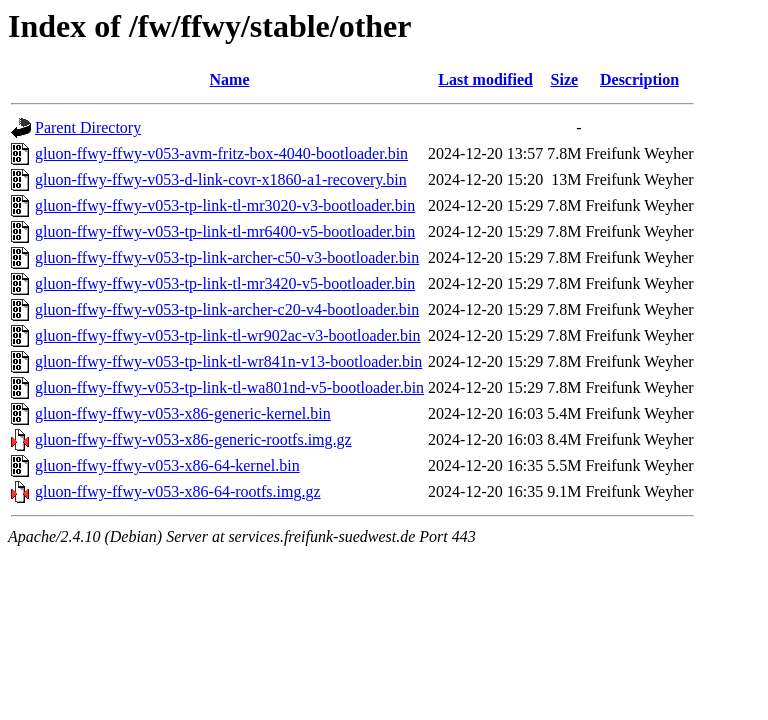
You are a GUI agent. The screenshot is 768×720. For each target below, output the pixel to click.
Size (565, 79)
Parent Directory (88, 127)
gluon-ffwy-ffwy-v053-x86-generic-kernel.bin (183, 413)
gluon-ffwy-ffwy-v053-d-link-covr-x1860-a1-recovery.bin (221, 179)
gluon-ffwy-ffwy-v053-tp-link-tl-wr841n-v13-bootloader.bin (228, 361)
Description (639, 79)
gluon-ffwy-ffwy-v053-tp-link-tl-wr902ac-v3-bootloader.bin (228, 335)
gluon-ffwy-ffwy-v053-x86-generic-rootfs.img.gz (193, 439)
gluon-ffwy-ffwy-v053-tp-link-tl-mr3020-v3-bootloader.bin (225, 205)
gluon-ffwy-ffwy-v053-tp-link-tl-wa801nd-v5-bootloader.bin (229, 387)
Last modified (485, 79)
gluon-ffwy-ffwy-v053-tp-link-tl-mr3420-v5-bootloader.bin (225, 283)
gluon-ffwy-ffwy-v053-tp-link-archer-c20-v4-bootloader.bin (227, 309)
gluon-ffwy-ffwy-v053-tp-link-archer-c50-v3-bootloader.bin (227, 257)
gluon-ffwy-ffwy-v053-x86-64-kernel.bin (167, 465)
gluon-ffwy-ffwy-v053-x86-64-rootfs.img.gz (178, 491)
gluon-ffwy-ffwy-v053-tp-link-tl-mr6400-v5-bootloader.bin (225, 231)
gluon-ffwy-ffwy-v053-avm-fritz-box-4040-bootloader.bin (221, 153)
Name (230, 79)
